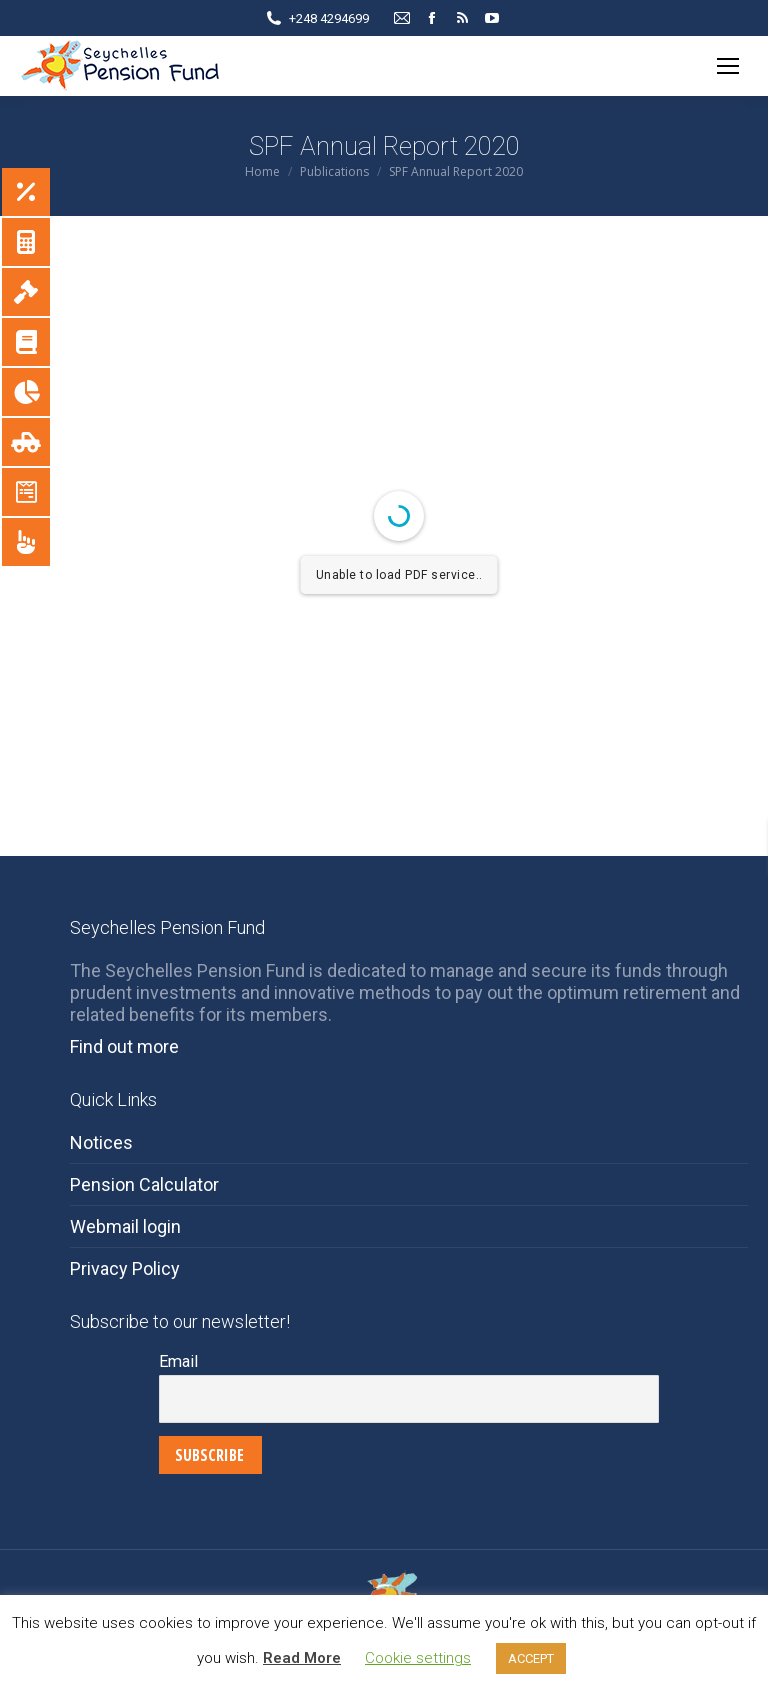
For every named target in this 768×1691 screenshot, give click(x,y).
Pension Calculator (144, 1184)
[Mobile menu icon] (728, 66)
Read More (302, 1658)
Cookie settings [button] (418, 1658)
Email (178, 1361)
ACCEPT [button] (531, 1658)
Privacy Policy (125, 1268)
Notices (101, 1142)
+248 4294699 (329, 18)
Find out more (124, 1046)
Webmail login (125, 1226)
